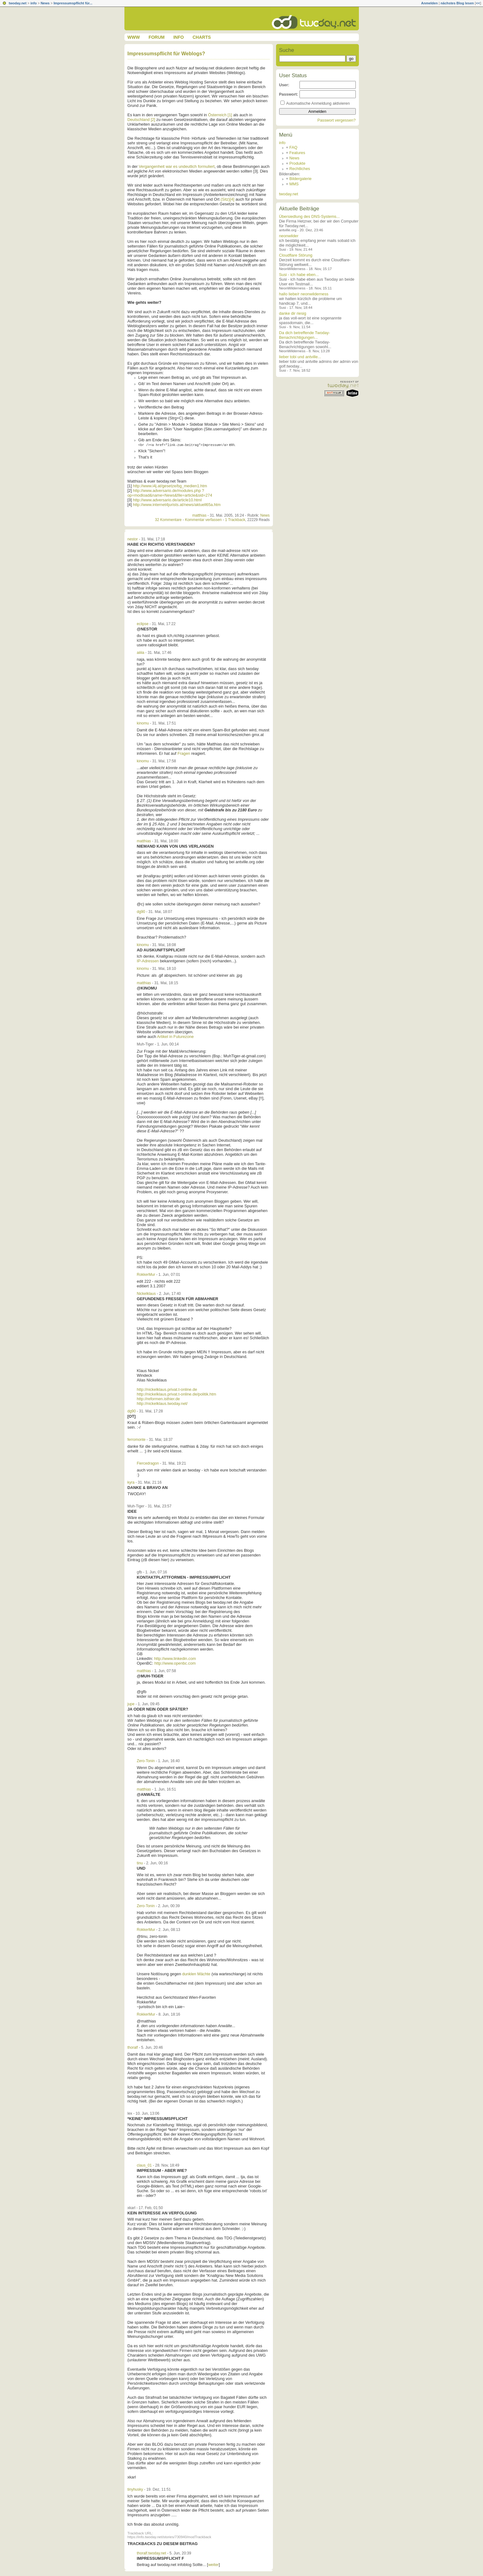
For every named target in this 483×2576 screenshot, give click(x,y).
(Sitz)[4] (227, 199)
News (45, 3)
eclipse (142, 624)
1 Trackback (235, 520)
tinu (140, 1863)
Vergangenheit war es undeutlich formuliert (177, 166)
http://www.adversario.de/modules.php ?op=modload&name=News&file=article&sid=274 (170, 493)
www (134, 37)
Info (178, 37)
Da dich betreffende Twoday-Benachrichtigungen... (304, 335)
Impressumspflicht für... (72, 3)
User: (284, 85)
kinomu (143, 723)
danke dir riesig (292, 313)
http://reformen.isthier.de (158, 1398)
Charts (202, 37)
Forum (156, 37)
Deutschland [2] (141, 119)
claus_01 (144, 2165)
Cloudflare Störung (296, 255)
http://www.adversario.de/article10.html (167, 500)
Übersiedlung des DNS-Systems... (309, 216)
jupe (131, 1704)
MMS (294, 184)
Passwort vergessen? (336, 120)
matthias (199, 515)
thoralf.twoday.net (151, 2553)
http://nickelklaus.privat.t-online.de (167, 1389)
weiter (213, 2564)
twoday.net (18, 3)
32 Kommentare (168, 520)
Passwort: (288, 94)
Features (297, 152)
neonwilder (289, 235)
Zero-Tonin (146, 1761)
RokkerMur (146, 1274)
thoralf (133, 2047)
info (33, 3)
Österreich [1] (220, 115)
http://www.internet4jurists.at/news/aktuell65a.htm (176, 504)
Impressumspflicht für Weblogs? (166, 53)
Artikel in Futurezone (175, 1036)
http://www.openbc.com (175, 1663)
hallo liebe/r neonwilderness (304, 294)
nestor (133, 539)
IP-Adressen (148, 961)
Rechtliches (299, 168)
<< (478, 3)
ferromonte (137, 1439)
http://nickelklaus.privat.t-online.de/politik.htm (176, 1394)
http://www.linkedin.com (175, 1658)
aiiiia (140, 652)
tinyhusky (135, 2489)
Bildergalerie (300, 178)
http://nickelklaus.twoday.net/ (162, 1403)
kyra (131, 1482)
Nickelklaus (146, 1293)
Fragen (184, 753)
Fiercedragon (148, 1463)
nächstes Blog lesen (457, 3)
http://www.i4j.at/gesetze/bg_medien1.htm (170, 486)
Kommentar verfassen (203, 520)
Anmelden (429, 3)
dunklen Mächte (197, 1974)
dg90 (141, 912)
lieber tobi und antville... (300, 356)
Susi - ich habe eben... (299, 274)
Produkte (297, 163)
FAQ (293, 147)
